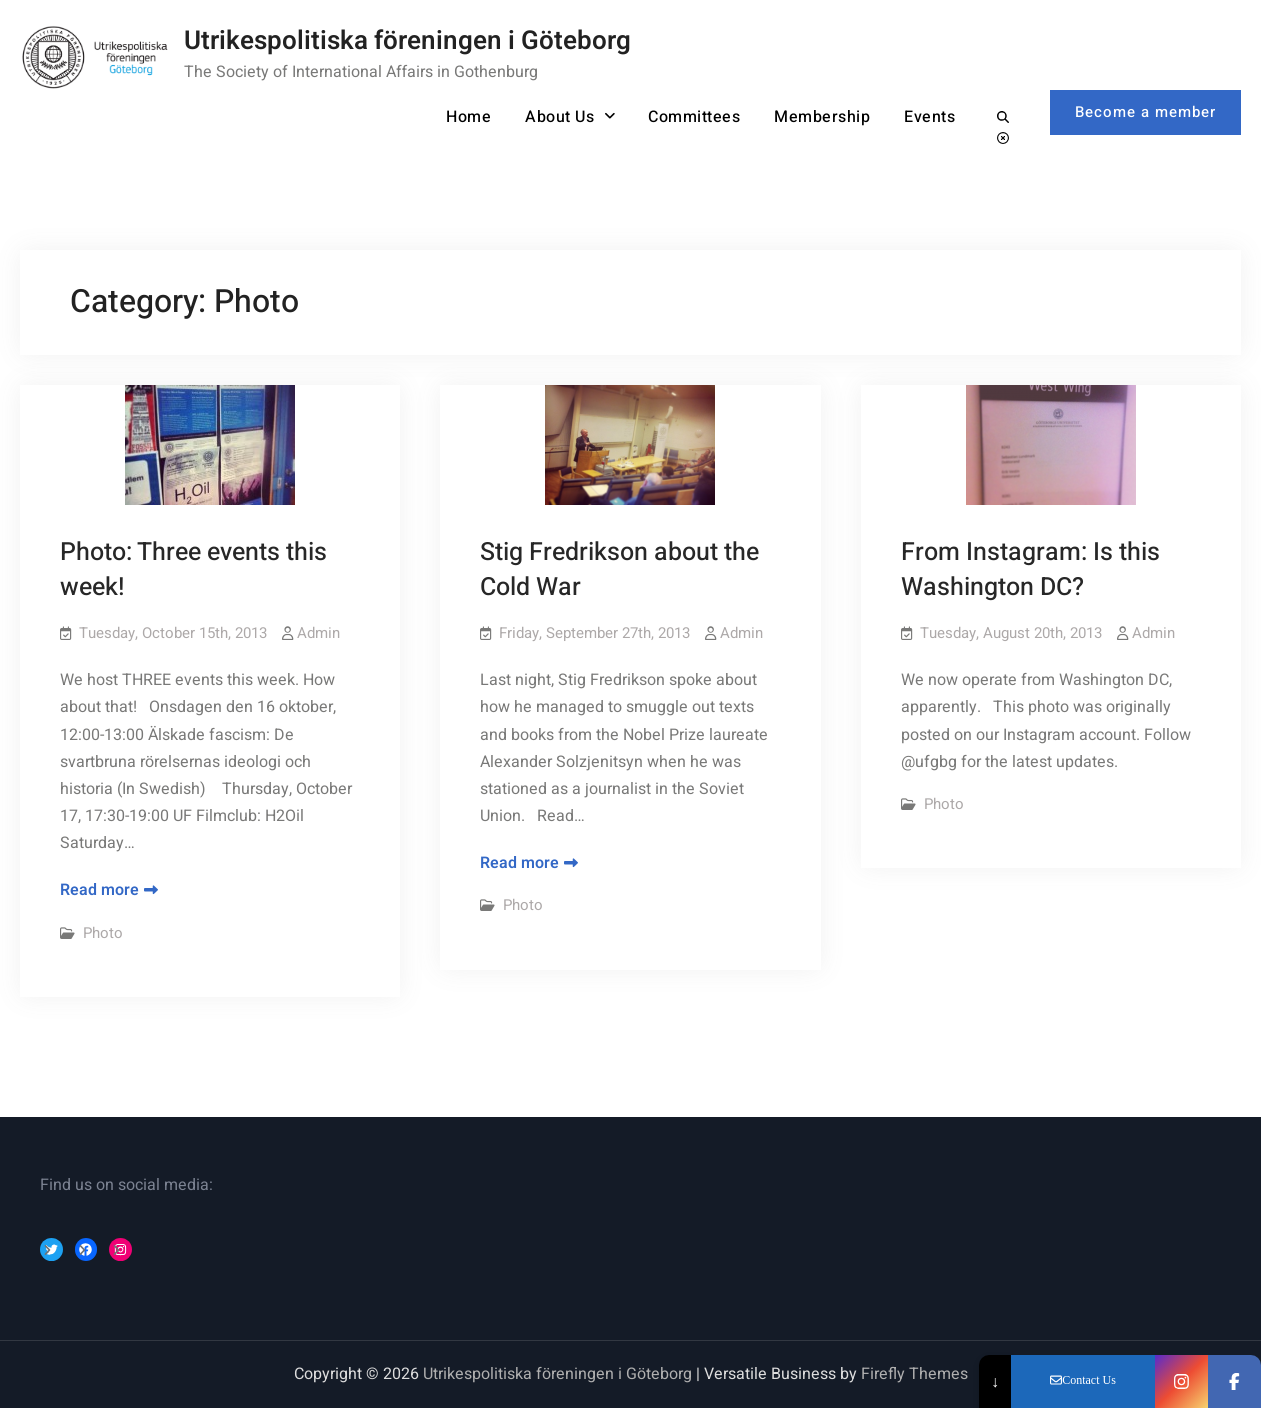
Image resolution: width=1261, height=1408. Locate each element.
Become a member (1145, 112)
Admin (318, 633)
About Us (559, 117)
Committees (694, 117)
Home (468, 117)
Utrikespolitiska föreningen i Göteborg (407, 41)
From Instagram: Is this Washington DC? (1030, 570)
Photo (103, 933)
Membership (822, 117)
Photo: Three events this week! (193, 570)
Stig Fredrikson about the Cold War (619, 570)
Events (929, 117)
